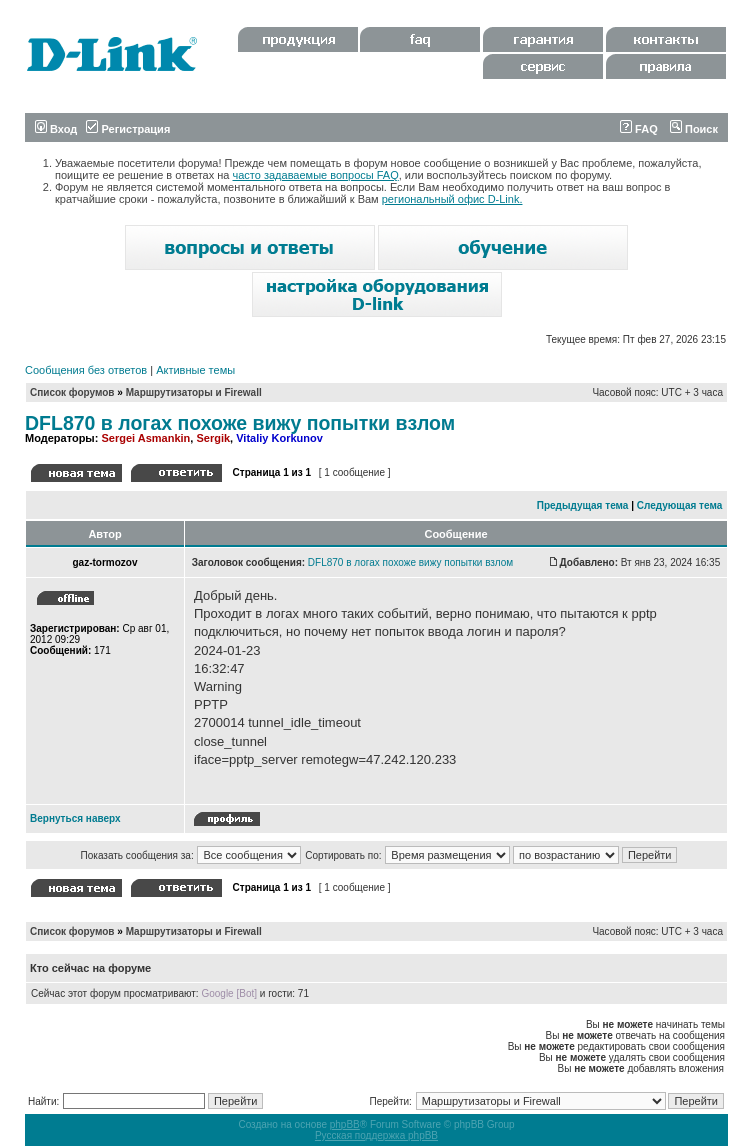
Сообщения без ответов (86, 370)
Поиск (694, 129)
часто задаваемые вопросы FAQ (316, 175)
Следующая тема (679, 505)
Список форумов (72, 392)
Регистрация (128, 129)
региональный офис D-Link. (452, 199)
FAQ (639, 129)
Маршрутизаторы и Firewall (194, 392)
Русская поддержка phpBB (376, 1135)
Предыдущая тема (583, 505)
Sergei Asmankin (145, 438)
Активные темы (195, 370)
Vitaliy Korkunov (279, 438)
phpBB (345, 1124)
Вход (56, 129)
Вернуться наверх (75, 818)
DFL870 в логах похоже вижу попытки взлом (240, 423)
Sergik (213, 438)
